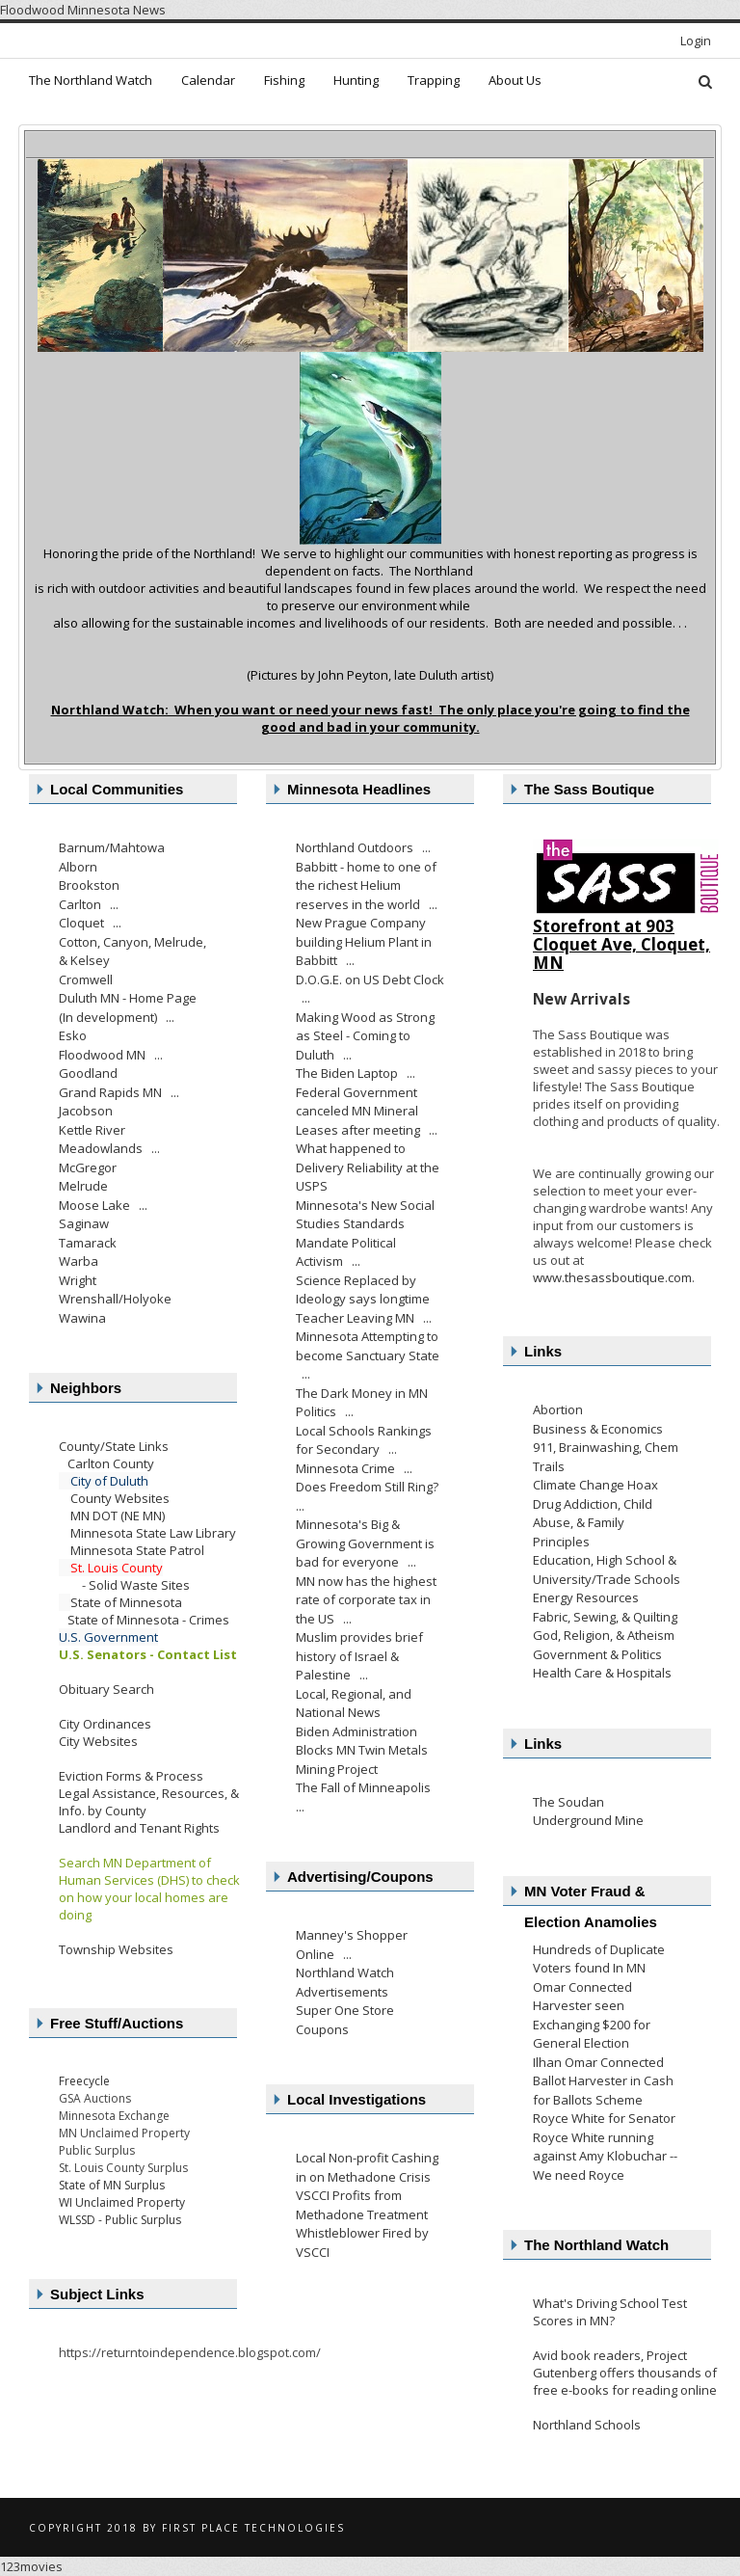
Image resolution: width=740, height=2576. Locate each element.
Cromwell (86, 979)
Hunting (356, 80)
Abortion (558, 1409)
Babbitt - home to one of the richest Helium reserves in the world (366, 885)
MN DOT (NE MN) (117, 1515)
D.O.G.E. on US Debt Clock (370, 979)
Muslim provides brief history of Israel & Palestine (359, 1655)
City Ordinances (105, 1723)
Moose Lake (96, 1205)
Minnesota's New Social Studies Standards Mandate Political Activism (365, 1233)
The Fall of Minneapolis (365, 1787)
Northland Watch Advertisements (345, 1982)
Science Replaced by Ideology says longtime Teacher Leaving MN (363, 1299)
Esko (73, 1035)
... (114, 904)
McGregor (88, 1167)
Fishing (284, 80)
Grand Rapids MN (112, 1092)
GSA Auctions (95, 2098)
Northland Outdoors (356, 847)
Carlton (81, 904)
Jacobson (86, 1110)
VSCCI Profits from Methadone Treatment (362, 2205)
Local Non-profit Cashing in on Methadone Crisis (367, 2167)
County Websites (120, 1498)
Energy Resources (586, 1597)
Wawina (82, 1318)
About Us (515, 80)
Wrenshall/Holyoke (115, 1298)
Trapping (434, 80)
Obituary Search (106, 1689)
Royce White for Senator (604, 2118)
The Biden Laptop (348, 1073)
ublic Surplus (146, 2220)
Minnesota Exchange (114, 2115)
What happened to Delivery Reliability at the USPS (367, 1167)
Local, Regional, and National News (353, 1703)
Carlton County (110, 1463)
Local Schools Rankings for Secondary (364, 1440)
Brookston (89, 885)
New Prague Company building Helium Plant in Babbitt (364, 941)
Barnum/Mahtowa (112, 847)
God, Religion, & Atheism (603, 1635)
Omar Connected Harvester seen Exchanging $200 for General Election (591, 2015)
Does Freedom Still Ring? (368, 1486)
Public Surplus (97, 2150)
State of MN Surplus (112, 2185)
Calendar (208, 80)
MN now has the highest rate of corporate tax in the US (366, 1599)
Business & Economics (598, 1428)
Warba (78, 1261)
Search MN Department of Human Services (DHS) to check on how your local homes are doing (149, 1888)
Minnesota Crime (347, 1468)
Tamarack (88, 1242)
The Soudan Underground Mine (588, 1811)
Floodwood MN (103, 1054)
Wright (77, 1280)
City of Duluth (109, 1480)
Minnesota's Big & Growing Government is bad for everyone (365, 1543)
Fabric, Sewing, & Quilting (605, 1616)
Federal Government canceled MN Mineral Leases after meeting (359, 1111)
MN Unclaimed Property (124, 2133)
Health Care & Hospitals (602, 1672)
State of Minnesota (126, 1602)
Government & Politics (597, 1654)
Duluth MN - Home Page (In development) (128, 1007)
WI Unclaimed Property (122, 2202)
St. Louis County (116, 1567)
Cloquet (83, 922)
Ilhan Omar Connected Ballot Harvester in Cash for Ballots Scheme (603, 2080)
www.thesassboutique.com (612, 1277)
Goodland (88, 1073)
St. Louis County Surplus (123, 2168)
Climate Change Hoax (595, 1484)
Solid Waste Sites (139, 1585)
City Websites (98, 1741)
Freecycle (84, 2081)
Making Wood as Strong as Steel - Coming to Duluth (365, 1035)
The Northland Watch (90, 80)
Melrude (83, 1185)
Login (695, 40)
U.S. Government (108, 1637)
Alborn (78, 866)
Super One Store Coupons (345, 2019)
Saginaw (84, 1223)
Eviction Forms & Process (131, 1775)
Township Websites (116, 1949)
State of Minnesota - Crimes (148, 1619)
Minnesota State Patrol (137, 1550)
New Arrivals (581, 998)
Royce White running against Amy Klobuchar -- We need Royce (605, 2156)
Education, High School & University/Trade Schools (606, 1569)
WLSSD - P (85, 2220)
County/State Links (114, 1446)
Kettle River (92, 1130)
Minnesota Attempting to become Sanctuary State (367, 1346)
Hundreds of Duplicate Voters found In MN (599, 1959)
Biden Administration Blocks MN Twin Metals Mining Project (362, 1750)
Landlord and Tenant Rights (139, 1828)
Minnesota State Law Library (153, 1533)
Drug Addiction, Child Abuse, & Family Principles (592, 1522)
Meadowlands (102, 1148)
